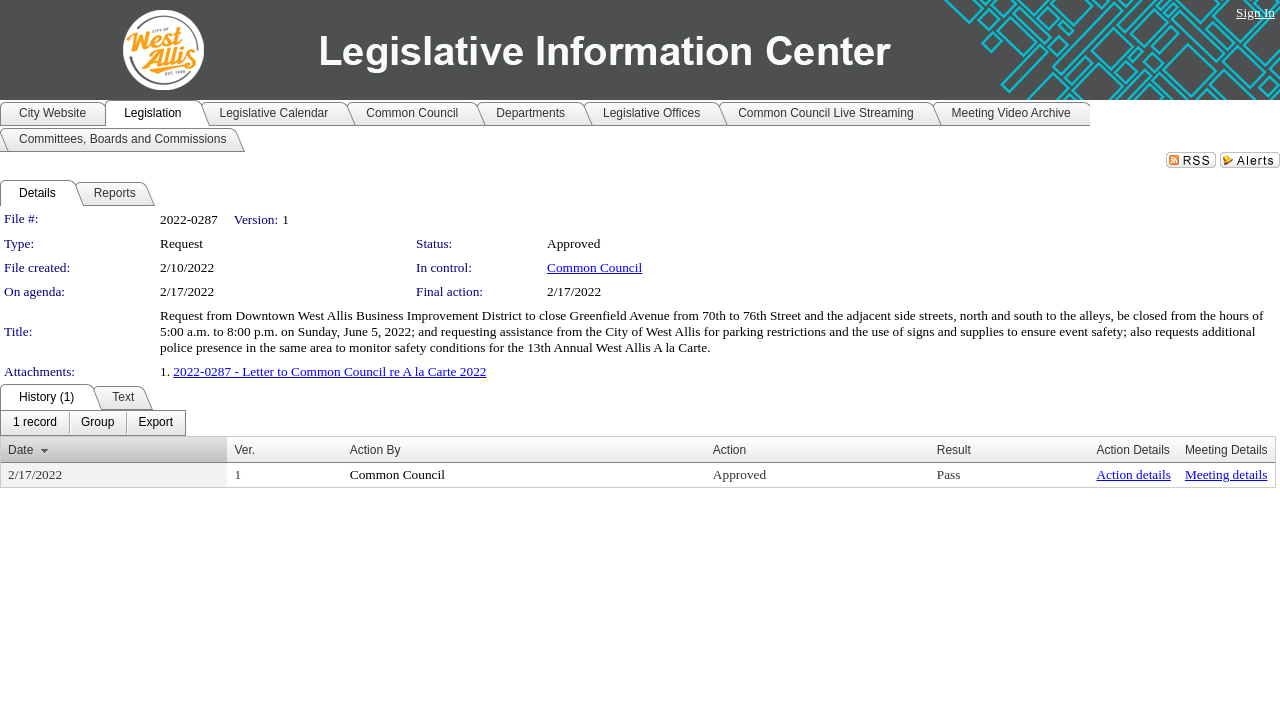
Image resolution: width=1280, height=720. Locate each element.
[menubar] (93, 423)
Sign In (1255, 12)
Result (954, 450)
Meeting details (1226, 474)
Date (20, 450)
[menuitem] (35, 423)
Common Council (594, 267)
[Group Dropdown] (97, 423)
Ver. (244, 450)
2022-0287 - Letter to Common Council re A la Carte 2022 (329, 371)
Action (729, 450)
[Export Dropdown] (155, 423)
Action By (375, 450)
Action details (1133, 474)
